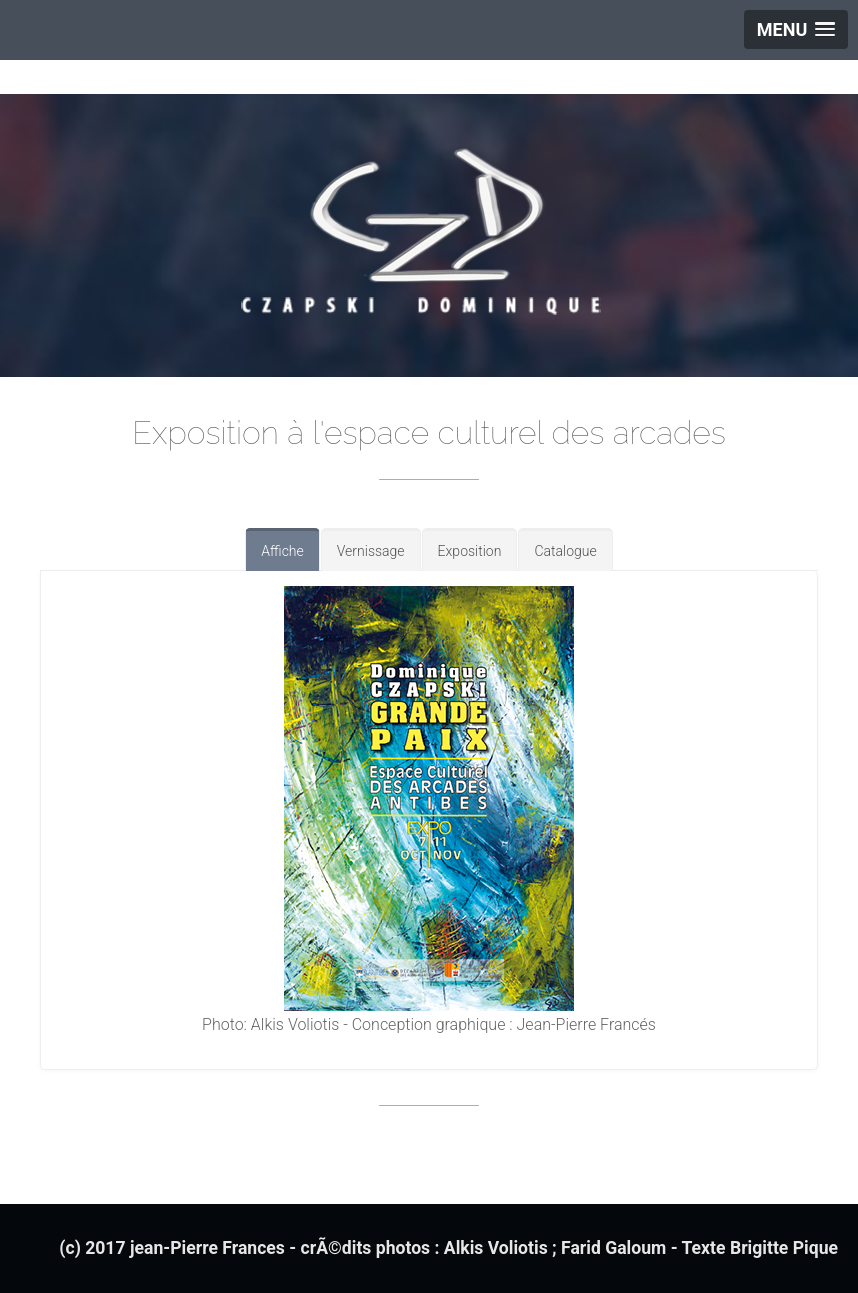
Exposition (470, 551)
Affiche (282, 551)
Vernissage (371, 551)
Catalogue (565, 551)
